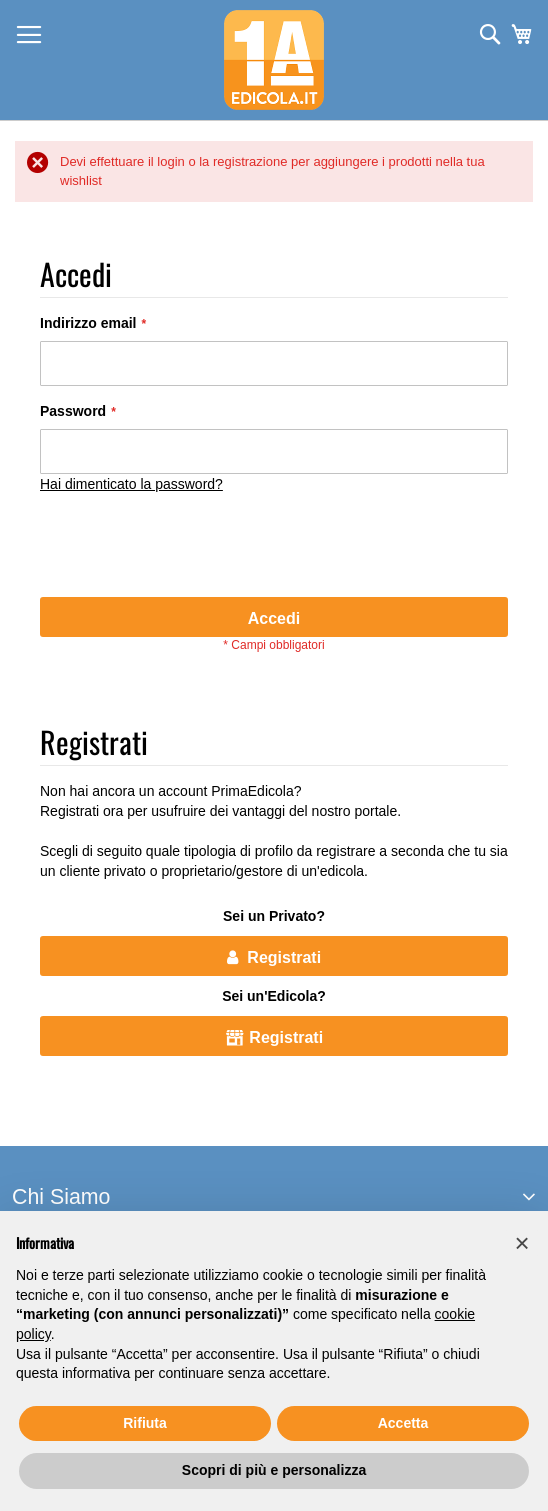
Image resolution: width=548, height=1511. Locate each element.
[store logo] (274, 60)
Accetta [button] (403, 1423)
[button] (522, 1243)
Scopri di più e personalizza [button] (274, 1470)
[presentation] (192, 548)
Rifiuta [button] (145, 1423)
